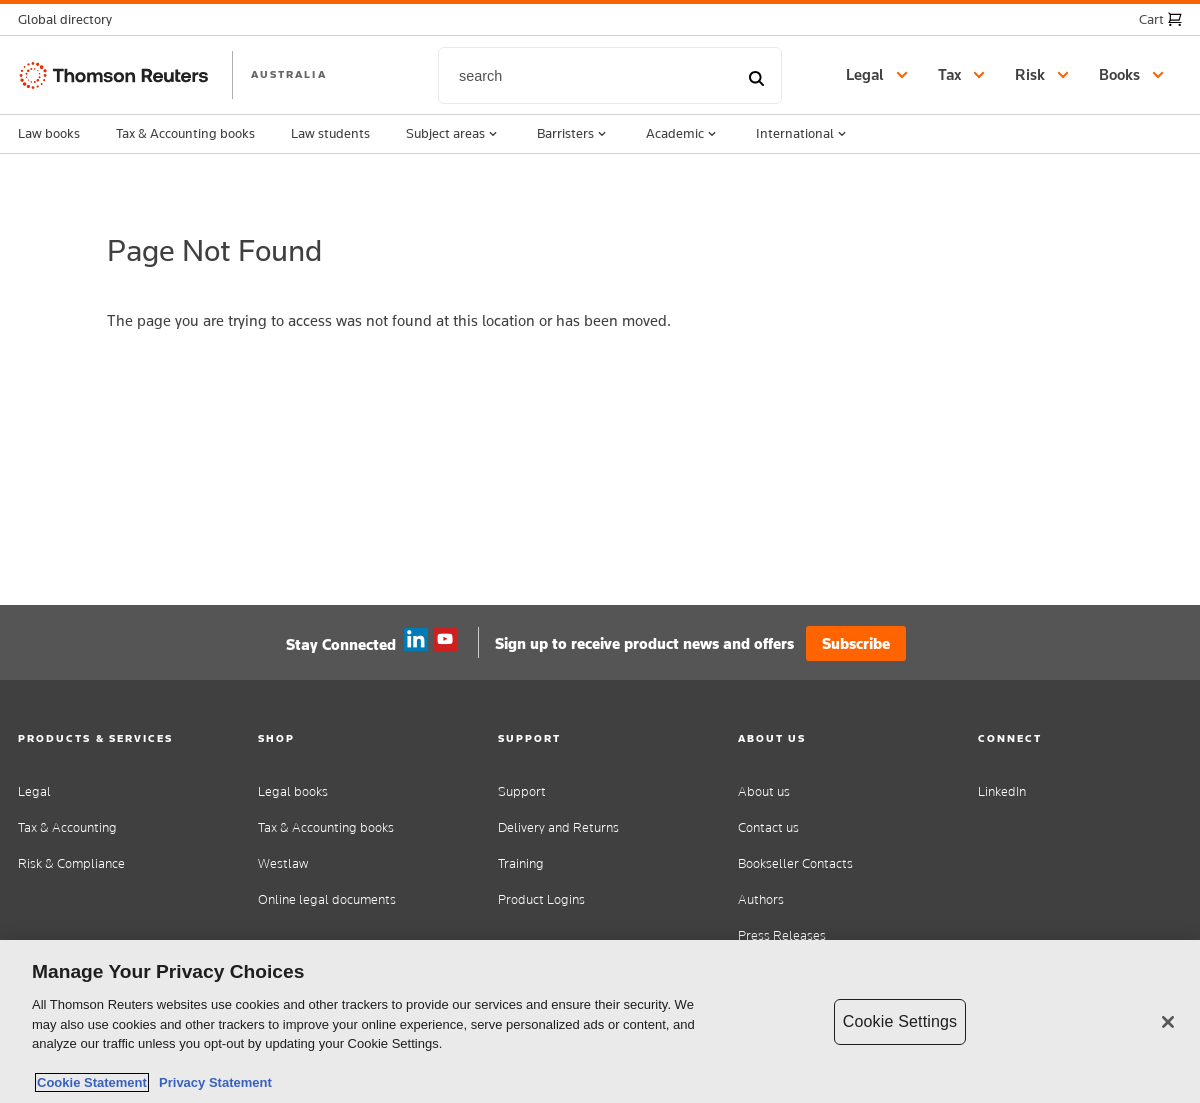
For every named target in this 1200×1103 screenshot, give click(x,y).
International (803, 134)
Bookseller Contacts (795, 863)
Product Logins (541, 899)
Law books (49, 133)
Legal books (293, 791)
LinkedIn (1002, 791)
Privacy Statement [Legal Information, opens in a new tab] (212, 1082)
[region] (600, 1021)
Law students (330, 133)
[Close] (1168, 1022)
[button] (71, 19)
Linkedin (416, 640)
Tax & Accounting (67, 827)
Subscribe (856, 643)
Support (522, 791)
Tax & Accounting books (185, 133)
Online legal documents (327, 899)
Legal (34, 791)
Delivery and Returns (558, 827)
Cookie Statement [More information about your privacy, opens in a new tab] (92, 1082)
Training (521, 863)
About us (764, 791)
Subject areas (453, 134)
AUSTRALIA (289, 74)
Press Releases (782, 935)
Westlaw (283, 863)
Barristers (573, 134)
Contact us (768, 827)
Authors (761, 899)
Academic (683, 134)
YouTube (445, 640)
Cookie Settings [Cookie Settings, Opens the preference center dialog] (900, 1021)
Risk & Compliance (71, 863)
